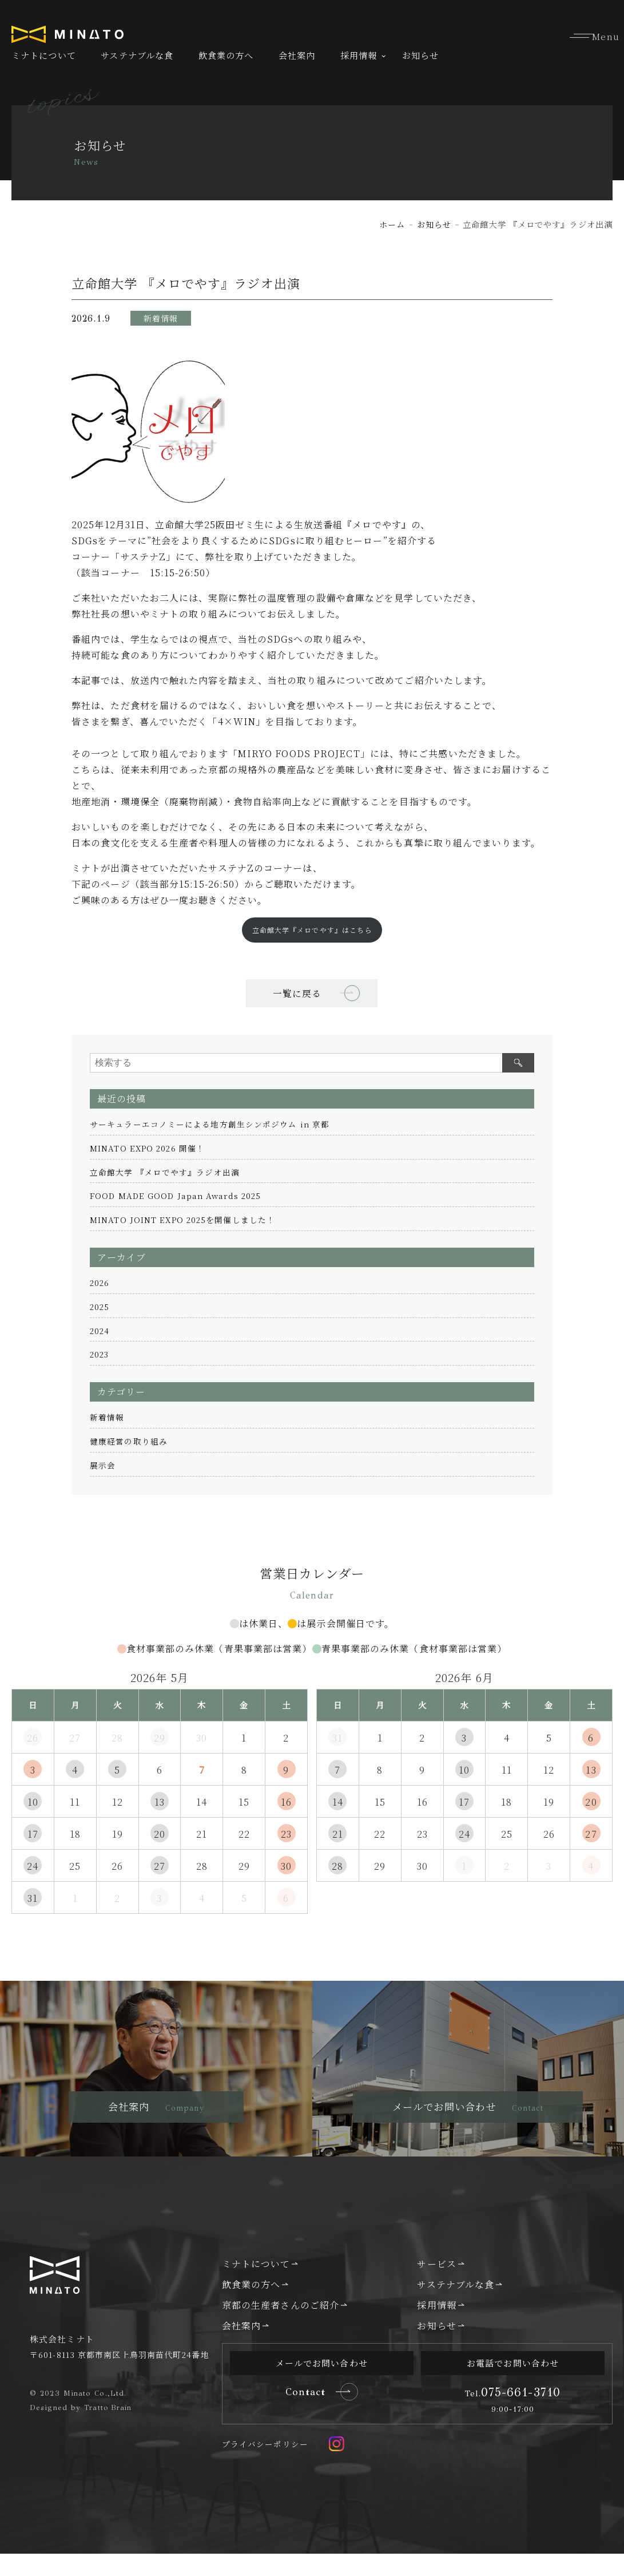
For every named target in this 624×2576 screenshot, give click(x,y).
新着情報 (107, 1417)
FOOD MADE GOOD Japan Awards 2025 (177, 1196)
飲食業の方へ (226, 55)
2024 (100, 1330)
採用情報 (358, 55)
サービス (436, 2284)
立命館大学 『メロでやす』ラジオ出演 (165, 1172)
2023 (100, 1354)
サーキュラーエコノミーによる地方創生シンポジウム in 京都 (210, 1124)
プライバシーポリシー (265, 2466)
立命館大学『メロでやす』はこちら (312, 929)
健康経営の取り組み (129, 1441)
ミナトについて (43, 55)
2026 (100, 1283)
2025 (100, 1306)
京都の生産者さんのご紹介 (280, 2326)
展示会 (103, 1465)
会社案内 (297, 55)
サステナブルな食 (137, 55)
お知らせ (420, 55)
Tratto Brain (109, 2427)
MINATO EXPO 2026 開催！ (148, 1148)
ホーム (392, 224)
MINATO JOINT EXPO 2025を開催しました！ (183, 1220)
